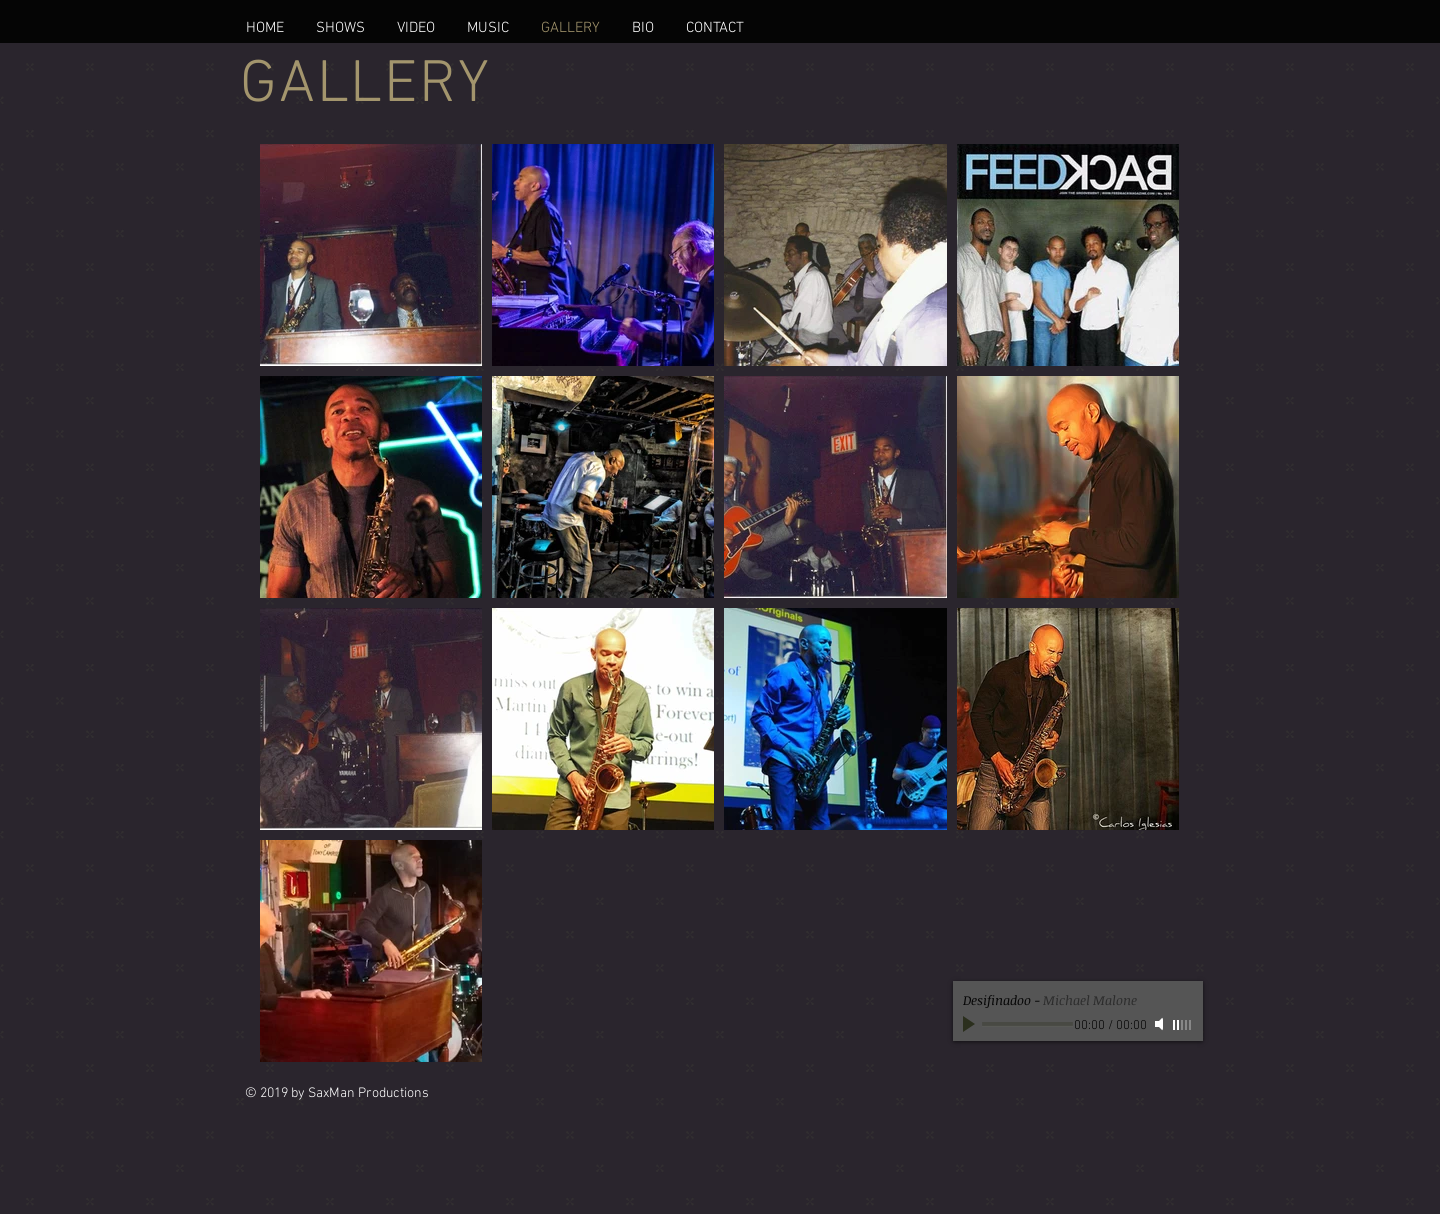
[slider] (1183, 1025)
